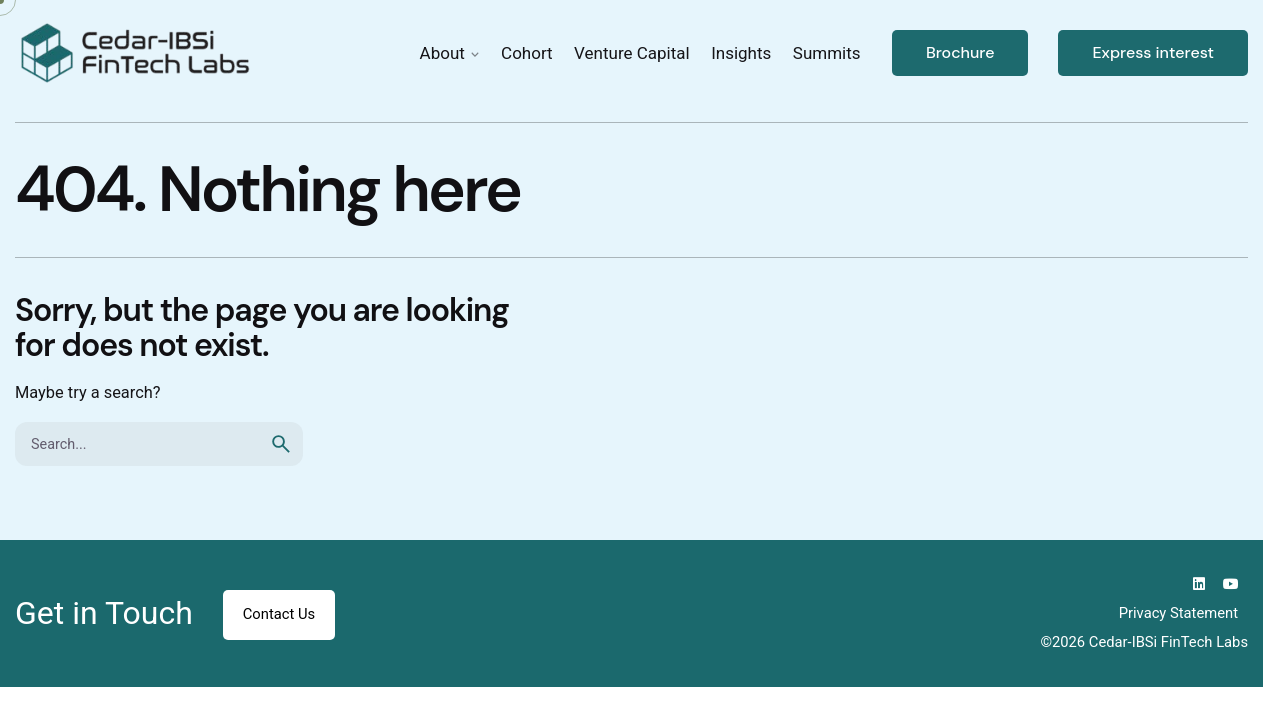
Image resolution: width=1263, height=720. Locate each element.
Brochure (960, 52)
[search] (281, 444)
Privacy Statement (1178, 613)
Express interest (1153, 52)
